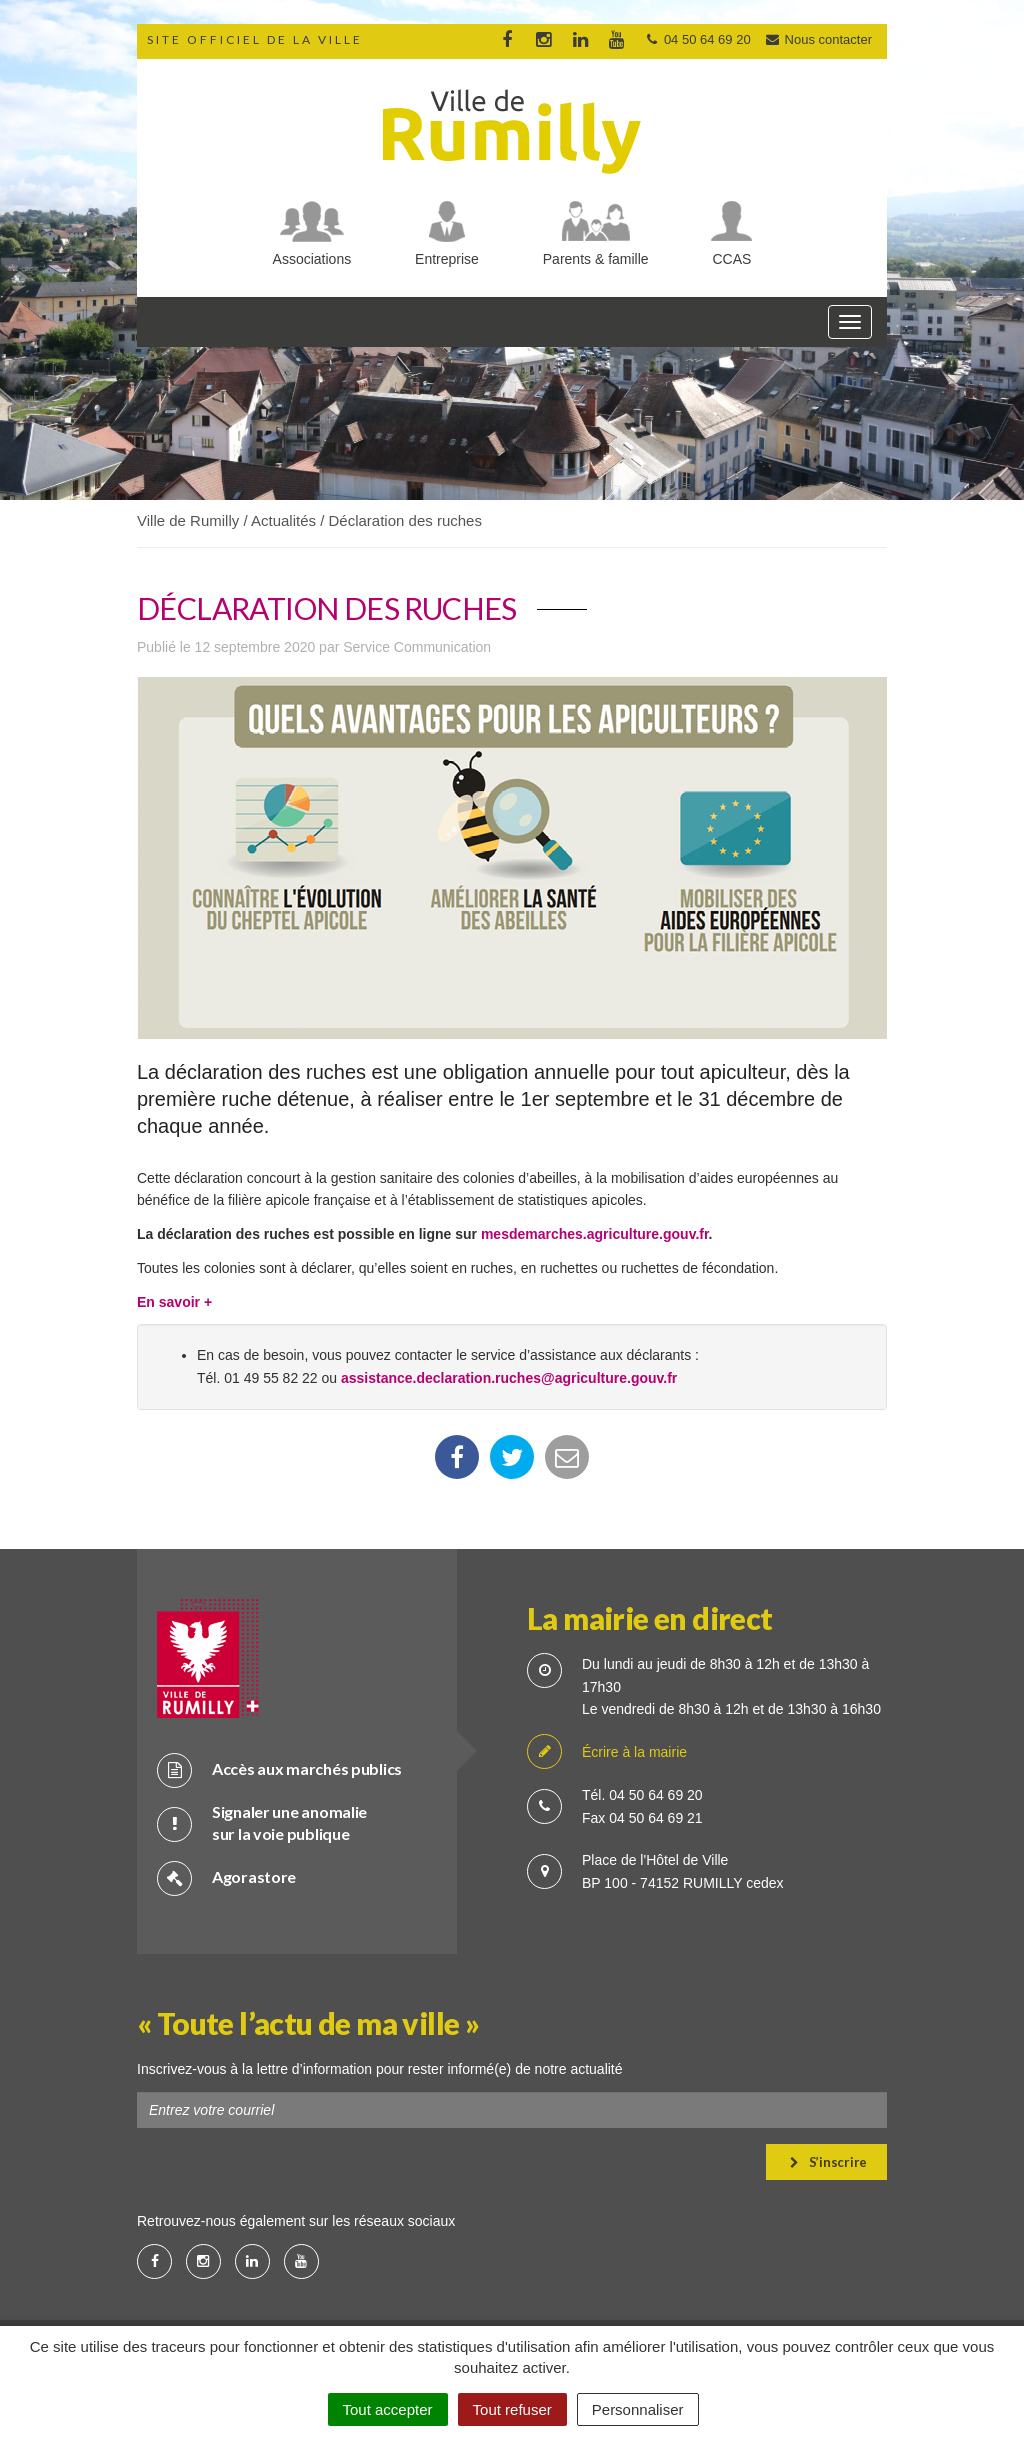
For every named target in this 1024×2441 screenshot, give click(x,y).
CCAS (732, 259)
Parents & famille (596, 259)
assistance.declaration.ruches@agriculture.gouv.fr (509, 1378)
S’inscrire (828, 2162)
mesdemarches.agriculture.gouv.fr (595, 1234)
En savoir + (176, 1302)
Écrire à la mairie (607, 1752)
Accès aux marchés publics (279, 1769)
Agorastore (226, 1877)
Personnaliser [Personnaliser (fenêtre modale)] (638, 2409)
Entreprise (447, 259)
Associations (312, 259)
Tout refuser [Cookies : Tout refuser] (512, 2409)
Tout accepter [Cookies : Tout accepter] (388, 2409)
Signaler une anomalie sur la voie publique (262, 1823)
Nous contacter (818, 39)
